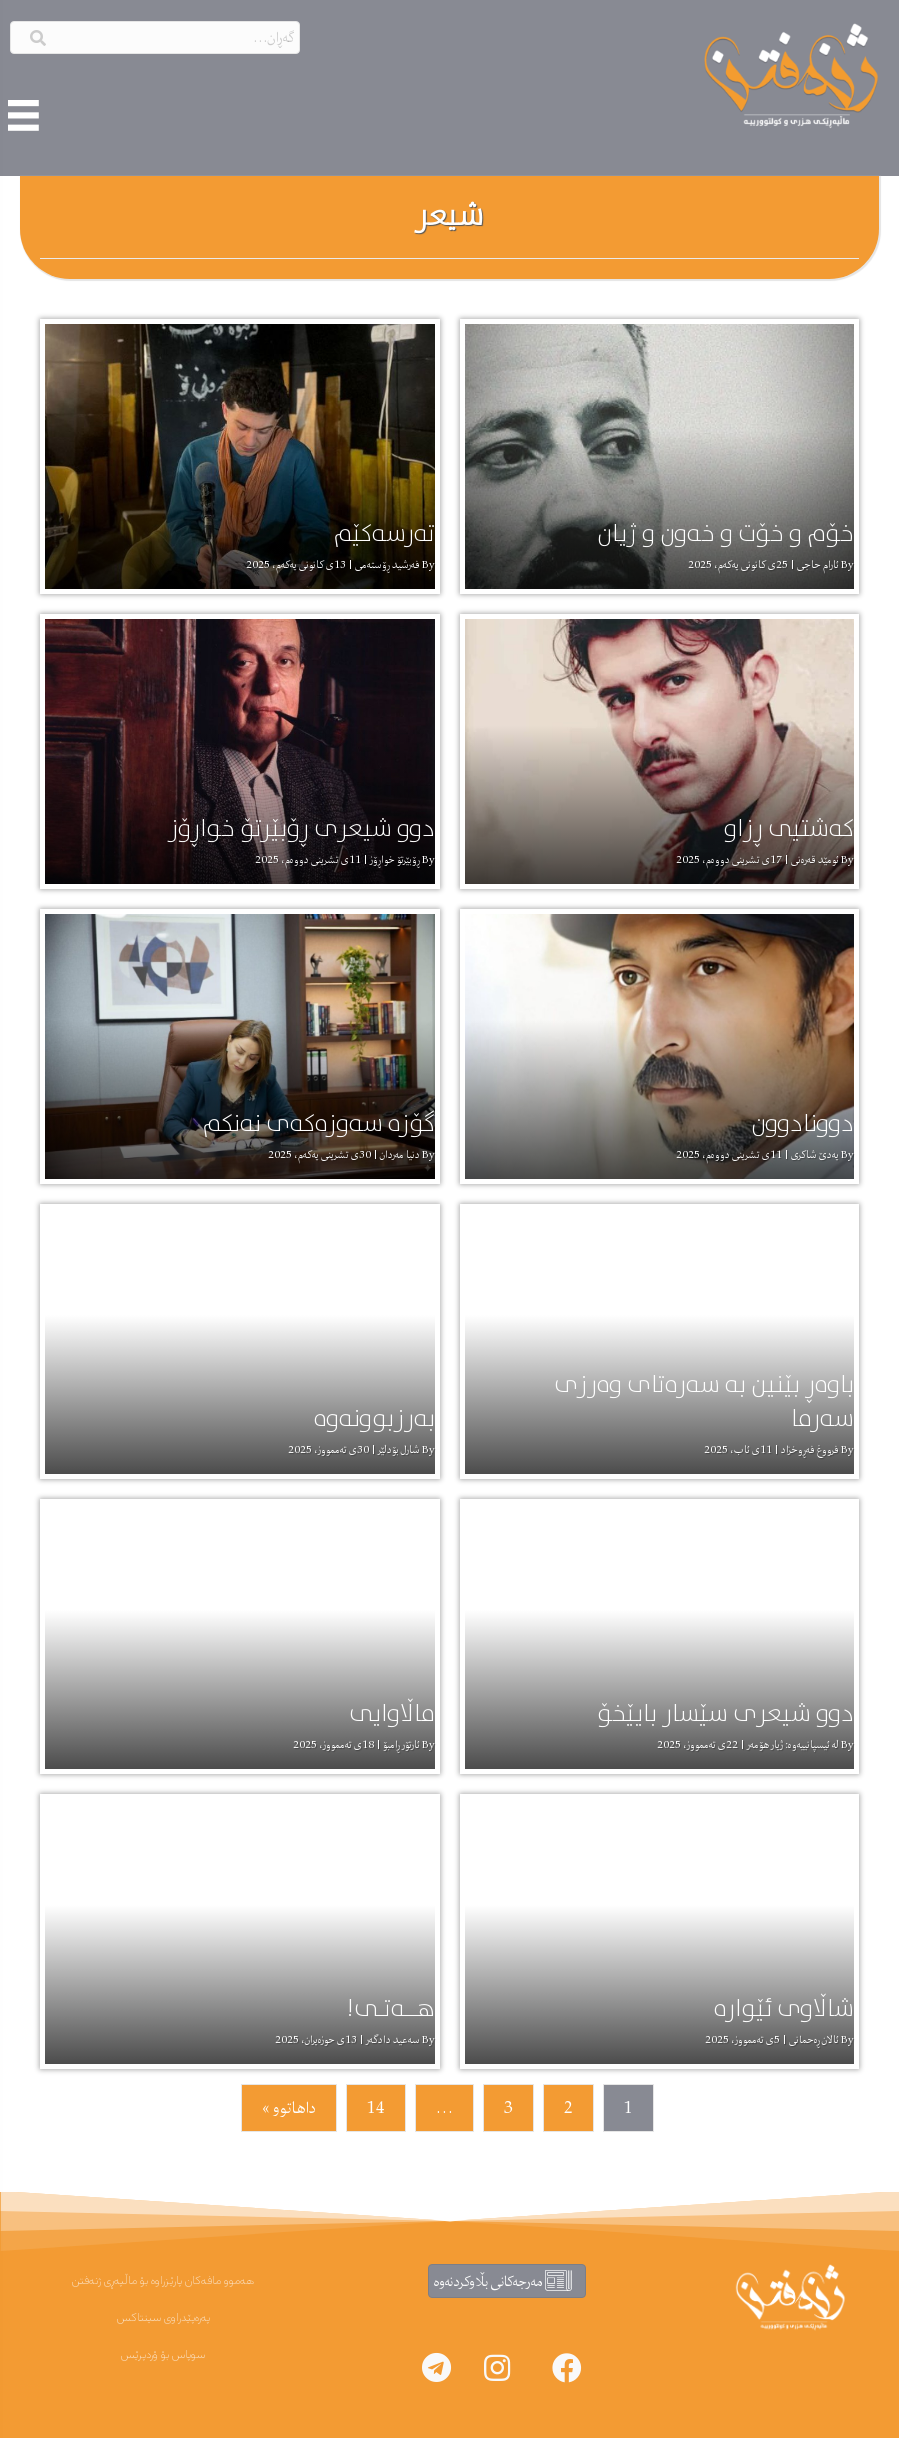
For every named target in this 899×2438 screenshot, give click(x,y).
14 (376, 2108)
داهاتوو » (289, 2108)
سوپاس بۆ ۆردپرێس (163, 2355)
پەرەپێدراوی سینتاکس (163, 2318)
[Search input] (155, 37)
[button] (567, 2368)
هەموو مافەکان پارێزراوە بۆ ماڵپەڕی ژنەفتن (163, 2281)
